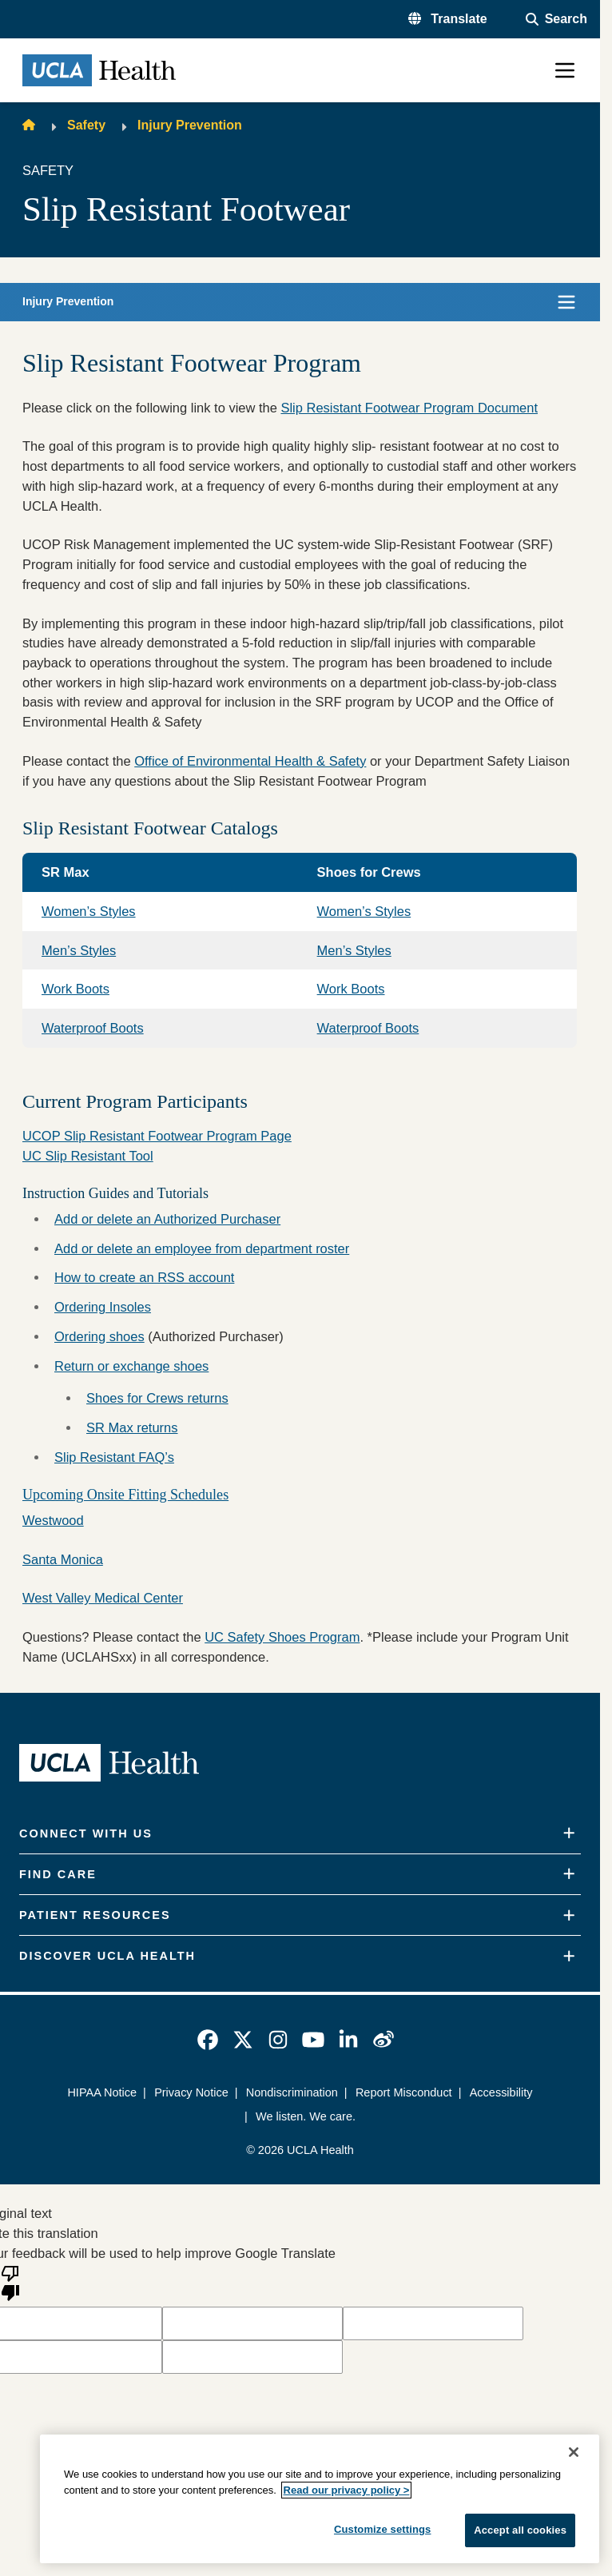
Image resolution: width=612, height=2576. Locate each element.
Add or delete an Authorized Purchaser (167, 1219)
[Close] (573, 2452)
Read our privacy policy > (347, 2490)
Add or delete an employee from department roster (201, 1248)
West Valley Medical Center (102, 1598)
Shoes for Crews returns (157, 1398)
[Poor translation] (10, 2282)
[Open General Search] (556, 19)
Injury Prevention (189, 125)
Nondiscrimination (292, 2092)
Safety (86, 125)
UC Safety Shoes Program (282, 1637)
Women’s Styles (89, 911)
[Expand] (568, 1833)
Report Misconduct (404, 2092)
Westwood (53, 1520)
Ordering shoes (99, 1336)
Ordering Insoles (102, 1307)
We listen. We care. (306, 2116)
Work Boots (75, 988)
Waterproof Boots (93, 1028)
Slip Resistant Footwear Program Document (409, 407)
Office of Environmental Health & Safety (250, 761)
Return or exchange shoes (131, 1366)
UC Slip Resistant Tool (87, 1156)
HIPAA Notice (102, 2092)
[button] (447, 19)
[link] (208, 2039)
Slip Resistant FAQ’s (114, 1457)
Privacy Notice (191, 2092)
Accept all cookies (520, 2530)
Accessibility (501, 2092)
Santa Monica (62, 1559)
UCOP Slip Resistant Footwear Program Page (157, 1136)
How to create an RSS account (144, 1277)
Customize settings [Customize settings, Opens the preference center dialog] (382, 2529)
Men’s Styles (79, 950)
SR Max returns (132, 1427)
